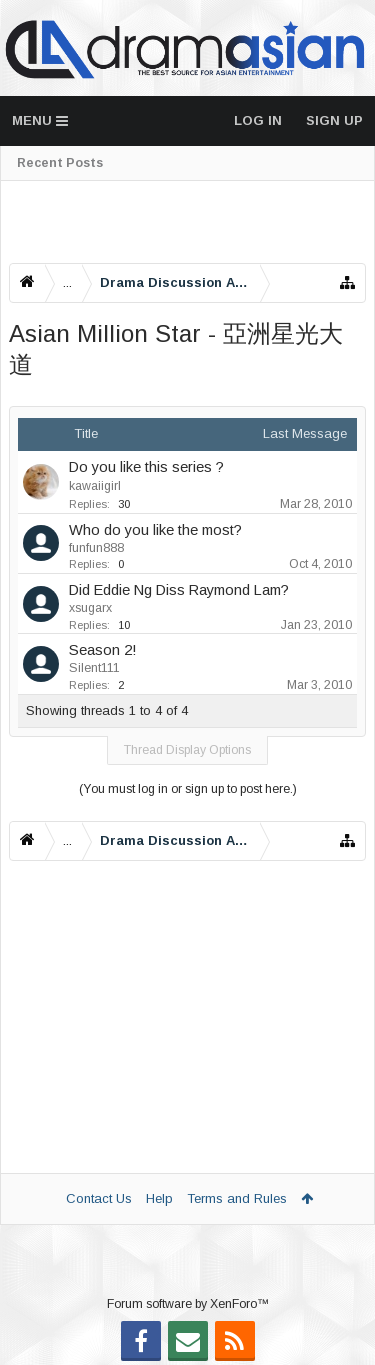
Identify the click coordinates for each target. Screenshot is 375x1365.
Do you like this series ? (146, 467)
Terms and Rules (237, 1198)
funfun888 (96, 548)
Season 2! (103, 650)
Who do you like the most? (155, 530)
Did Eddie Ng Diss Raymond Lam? (179, 590)
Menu (40, 120)
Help (159, 1198)
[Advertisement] (187, 222)
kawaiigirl (95, 486)
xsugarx (90, 608)
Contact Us (99, 1198)
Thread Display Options (187, 750)
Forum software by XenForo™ (188, 1304)
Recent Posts (60, 163)
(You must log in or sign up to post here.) (188, 789)
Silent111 (94, 668)
